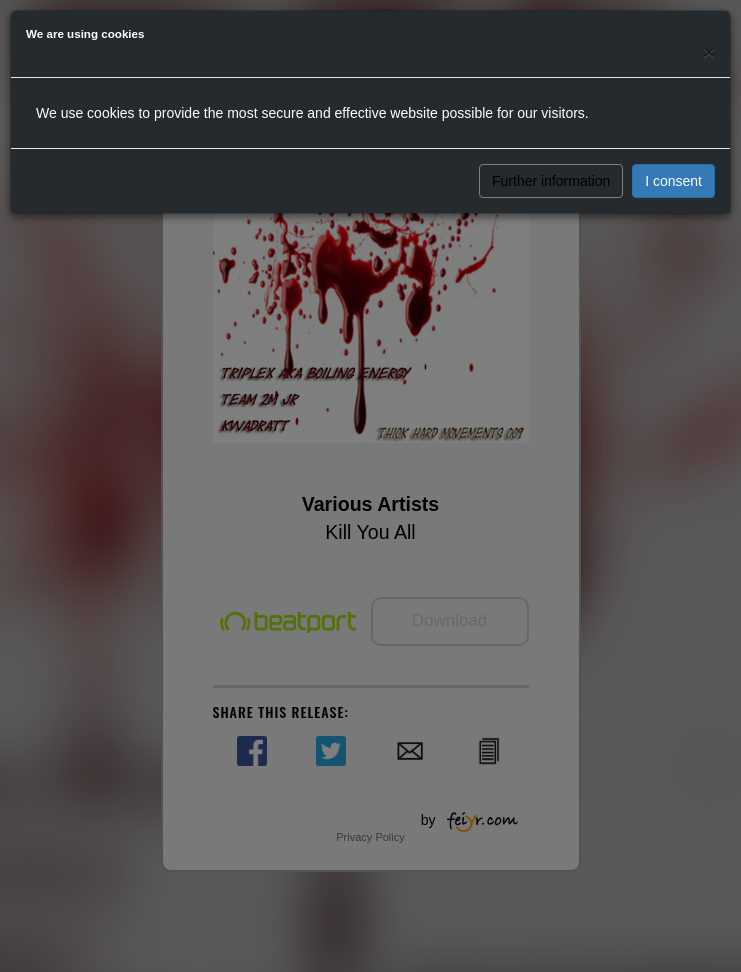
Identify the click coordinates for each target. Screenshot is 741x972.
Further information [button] (551, 181)
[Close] (709, 51)
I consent (673, 181)
